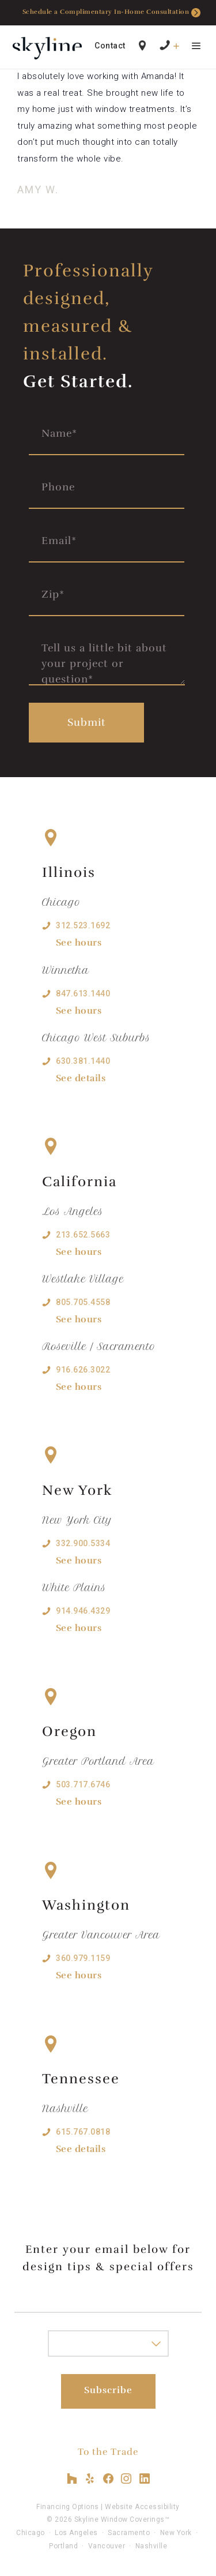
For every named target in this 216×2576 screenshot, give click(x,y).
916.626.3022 (83, 1369)
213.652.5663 (83, 1234)
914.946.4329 (83, 1610)
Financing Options (67, 2507)
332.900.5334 (83, 1543)
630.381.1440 (83, 1061)
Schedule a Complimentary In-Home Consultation (111, 12)
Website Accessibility (142, 2507)
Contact (110, 45)
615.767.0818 (83, 2131)
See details (81, 1078)
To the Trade (108, 2452)
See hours (79, 942)
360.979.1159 (83, 1958)
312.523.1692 (83, 925)
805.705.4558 (83, 1302)
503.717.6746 (83, 1784)
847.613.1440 (83, 993)
